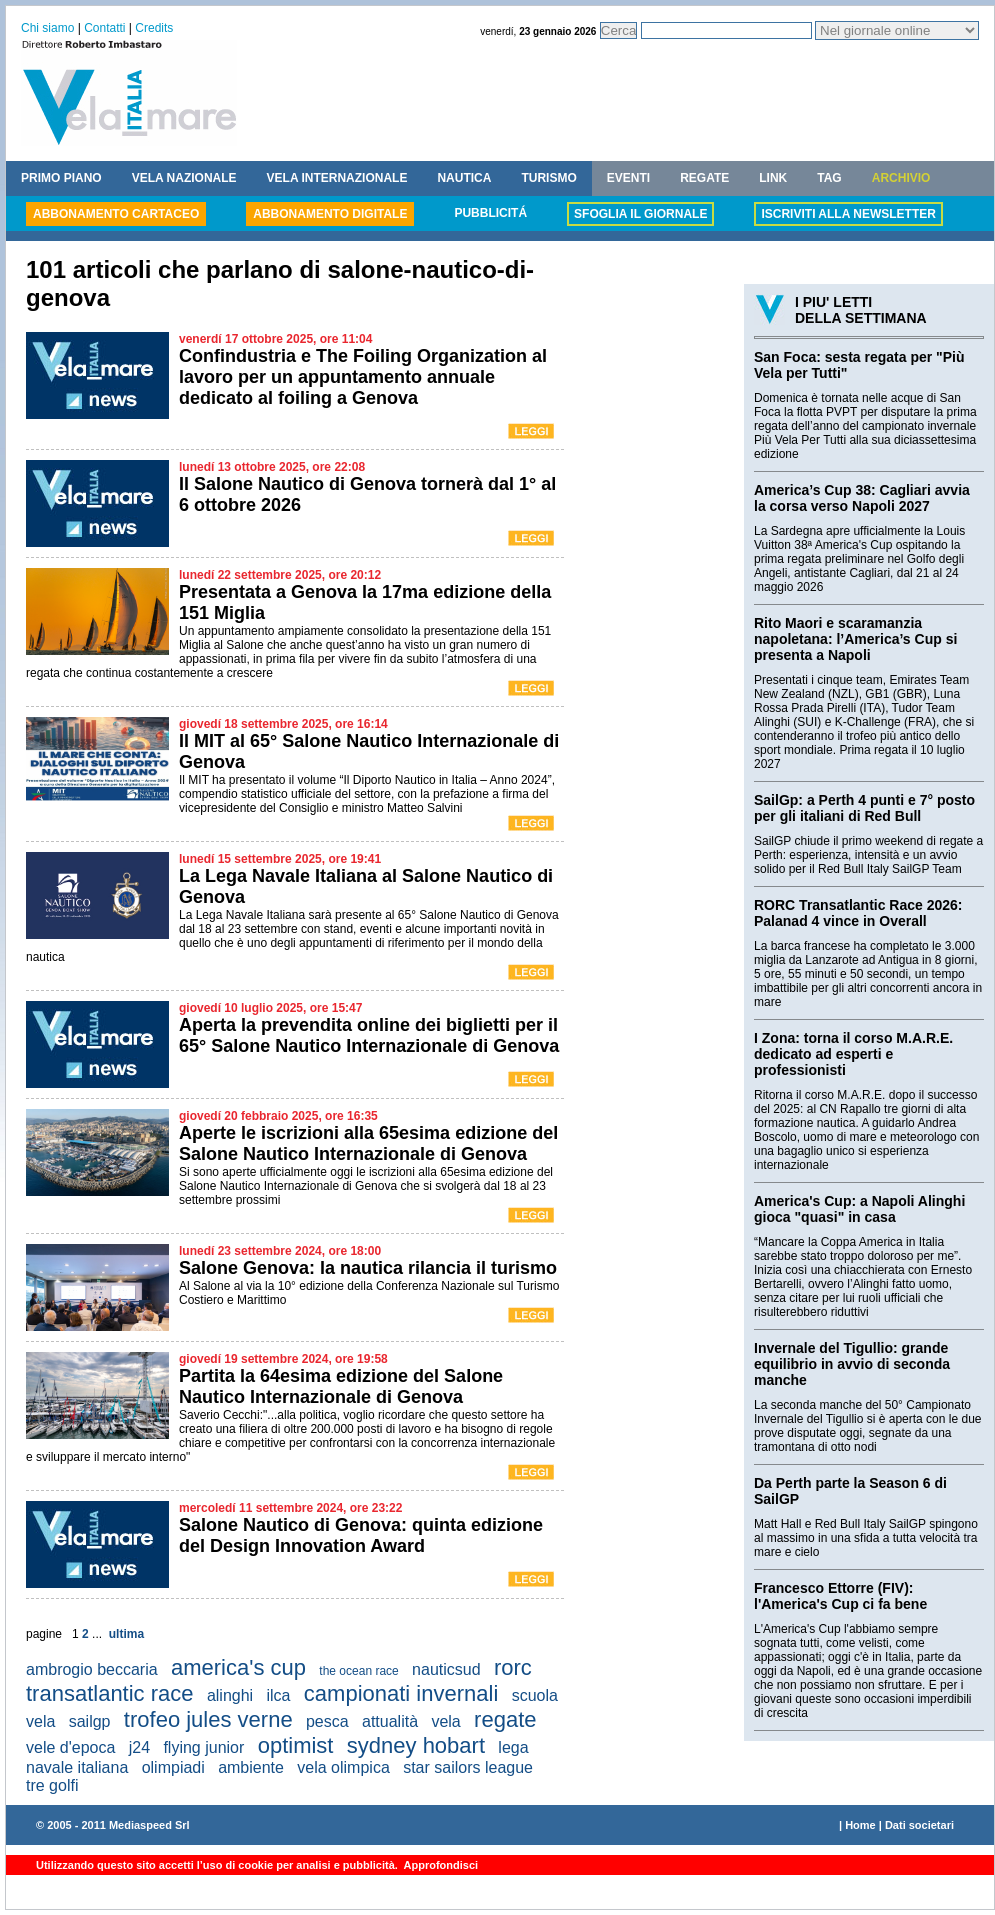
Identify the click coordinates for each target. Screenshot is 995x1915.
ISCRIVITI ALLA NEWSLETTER (848, 214)
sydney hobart (416, 1745)
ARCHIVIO (901, 178)
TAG (829, 178)
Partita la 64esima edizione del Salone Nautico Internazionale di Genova (341, 1386)
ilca (278, 1695)
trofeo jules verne (208, 1719)
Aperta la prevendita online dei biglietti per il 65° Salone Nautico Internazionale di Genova (369, 1035)
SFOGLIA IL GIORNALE (640, 214)
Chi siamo (47, 28)
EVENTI (628, 178)
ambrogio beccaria (92, 1669)
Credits (154, 28)
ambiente (251, 1767)
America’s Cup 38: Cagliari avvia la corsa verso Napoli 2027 (862, 498)
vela (445, 1721)
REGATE (704, 178)
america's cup (238, 1667)
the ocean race (358, 1671)
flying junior (203, 1747)
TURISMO (548, 178)
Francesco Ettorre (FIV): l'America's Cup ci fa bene (840, 1596)
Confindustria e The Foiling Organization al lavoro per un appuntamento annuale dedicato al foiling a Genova (363, 377)
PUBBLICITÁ (490, 213)
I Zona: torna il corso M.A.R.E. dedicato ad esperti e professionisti (853, 1054)
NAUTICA (464, 178)
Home (860, 1825)
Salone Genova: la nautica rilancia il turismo (368, 1268)
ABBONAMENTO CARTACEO (116, 214)
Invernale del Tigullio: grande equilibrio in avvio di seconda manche (852, 1364)
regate (505, 1719)
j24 (139, 1747)
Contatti (104, 28)
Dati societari (919, 1825)
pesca (327, 1721)
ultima (126, 1634)
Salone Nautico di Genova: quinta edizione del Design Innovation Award (361, 1535)
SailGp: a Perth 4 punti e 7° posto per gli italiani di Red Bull (864, 808)
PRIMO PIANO (61, 178)
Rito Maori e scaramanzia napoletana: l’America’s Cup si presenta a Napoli (855, 639)
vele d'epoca (70, 1747)
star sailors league (468, 1767)
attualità (390, 1721)
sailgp (90, 1721)
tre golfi (52, 1785)
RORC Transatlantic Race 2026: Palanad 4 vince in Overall (858, 913)
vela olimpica (343, 1767)
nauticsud (446, 1669)
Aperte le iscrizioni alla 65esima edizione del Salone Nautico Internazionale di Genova (368, 1143)
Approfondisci (439, 1865)
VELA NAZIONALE (184, 178)
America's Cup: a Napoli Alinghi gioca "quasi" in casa (859, 1209)
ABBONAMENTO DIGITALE (330, 214)
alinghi (230, 1695)
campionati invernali (401, 1693)
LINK (773, 178)
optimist (296, 1745)
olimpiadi (173, 1767)
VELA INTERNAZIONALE (337, 178)
